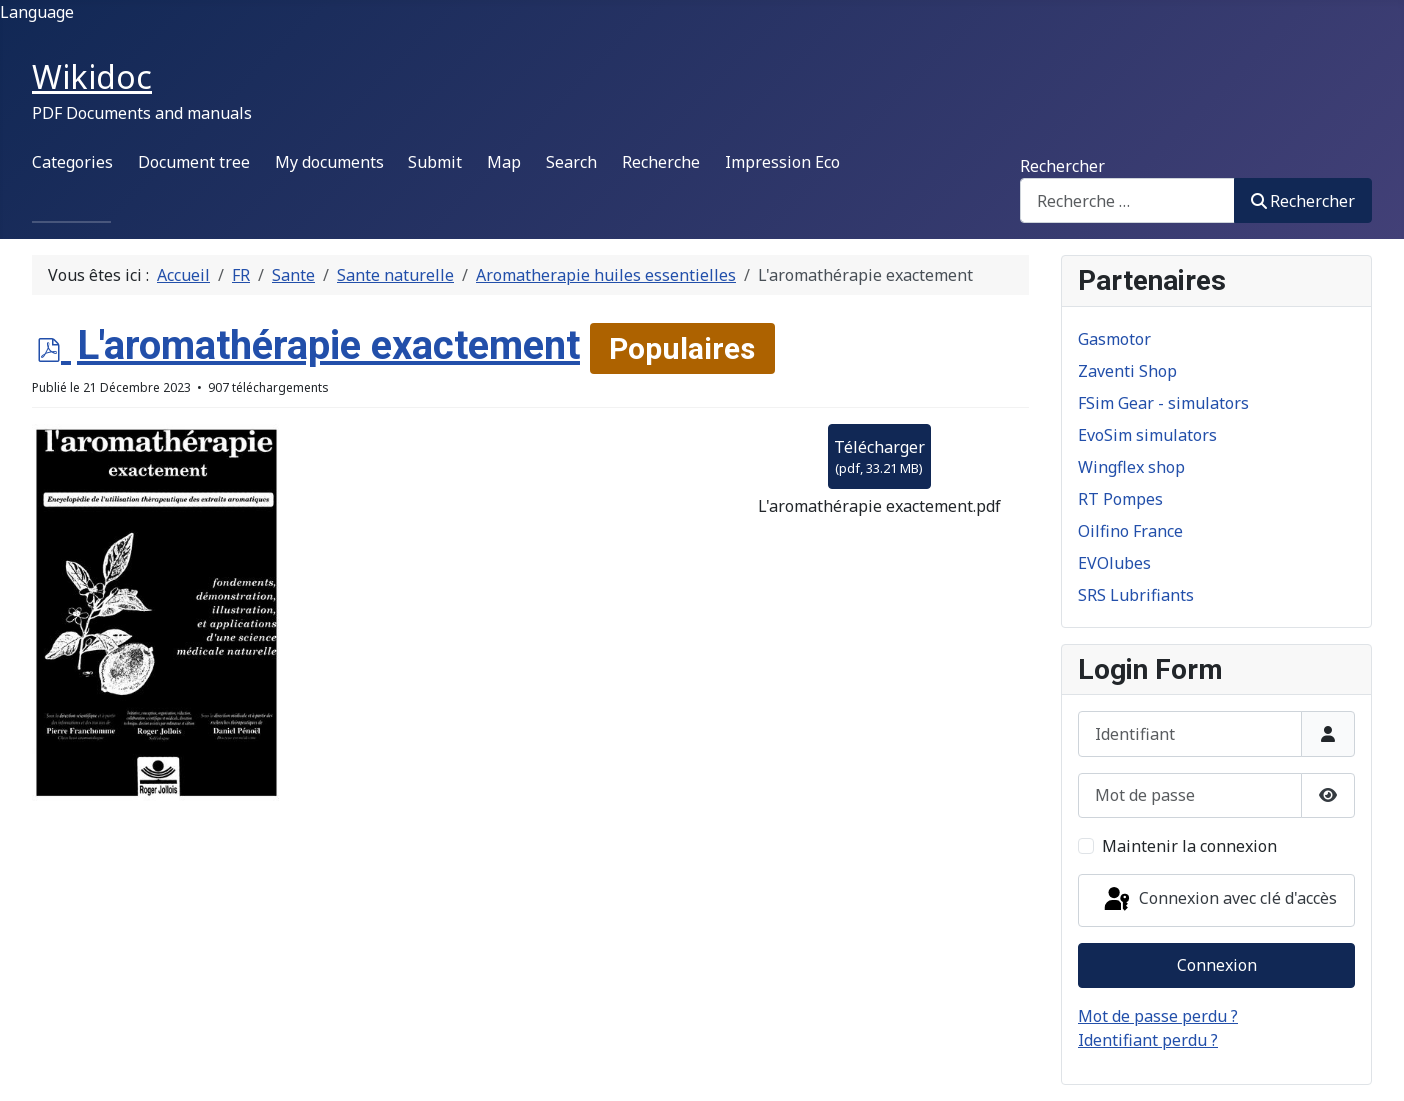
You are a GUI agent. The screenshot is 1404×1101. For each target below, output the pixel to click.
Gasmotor (1114, 339)
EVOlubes (1114, 563)
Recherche (661, 162)
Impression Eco (782, 162)
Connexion (1217, 965)
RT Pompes (1120, 499)
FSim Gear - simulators (1163, 403)
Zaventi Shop (1127, 371)
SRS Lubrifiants (1136, 595)
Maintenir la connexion (1189, 846)
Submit (435, 162)
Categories (72, 162)
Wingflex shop (1131, 467)
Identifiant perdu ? (1148, 1040)
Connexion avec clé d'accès (1219, 900)
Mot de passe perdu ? (1158, 1016)
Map (504, 162)
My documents (329, 162)
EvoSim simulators (1147, 435)
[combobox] (1127, 200)
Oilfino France (1130, 531)
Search (571, 162)
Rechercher (1062, 166)
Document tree (194, 162)
